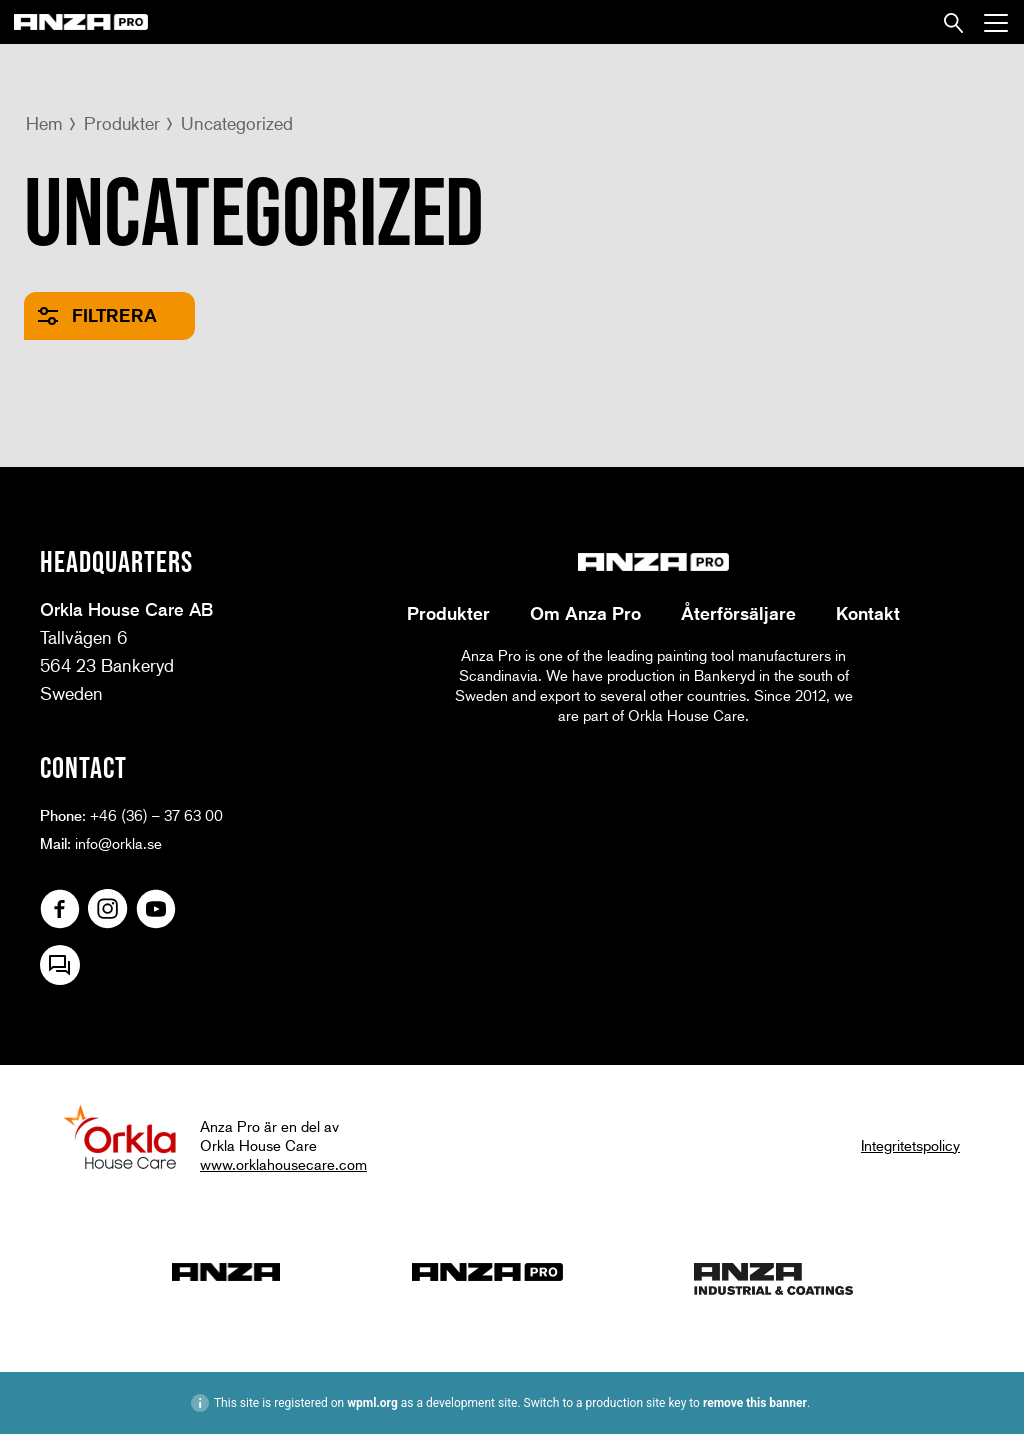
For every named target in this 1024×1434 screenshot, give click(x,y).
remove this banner (755, 1403)
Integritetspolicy (910, 1145)
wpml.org (372, 1403)
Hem (44, 123)
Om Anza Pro (585, 613)
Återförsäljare (738, 613)
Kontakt (868, 613)
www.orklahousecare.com (283, 1164)
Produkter (122, 123)
